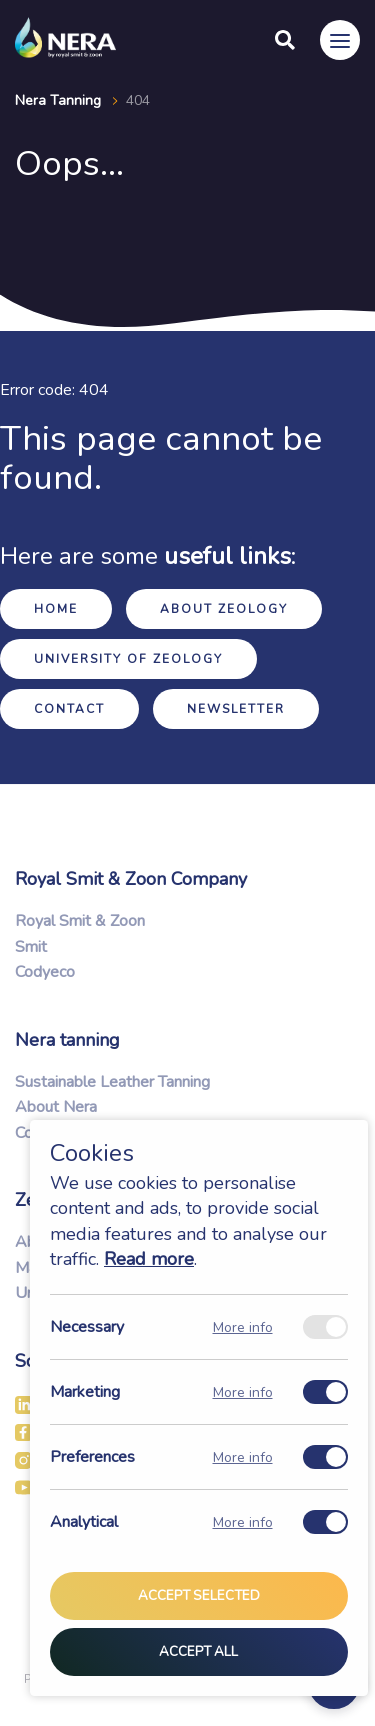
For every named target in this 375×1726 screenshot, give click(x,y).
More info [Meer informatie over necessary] (243, 1327)
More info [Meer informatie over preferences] (243, 1457)
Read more (149, 1259)
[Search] (285, 40)
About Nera (56, 1107)
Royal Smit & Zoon (80, 921)
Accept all (198, 1652)
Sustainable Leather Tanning (112, 1082)
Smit (31, 947)
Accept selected (199, 1597)
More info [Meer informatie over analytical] (243, 1522)
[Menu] (340, 40)
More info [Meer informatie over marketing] (243, 1392)
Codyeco (45, 972)
